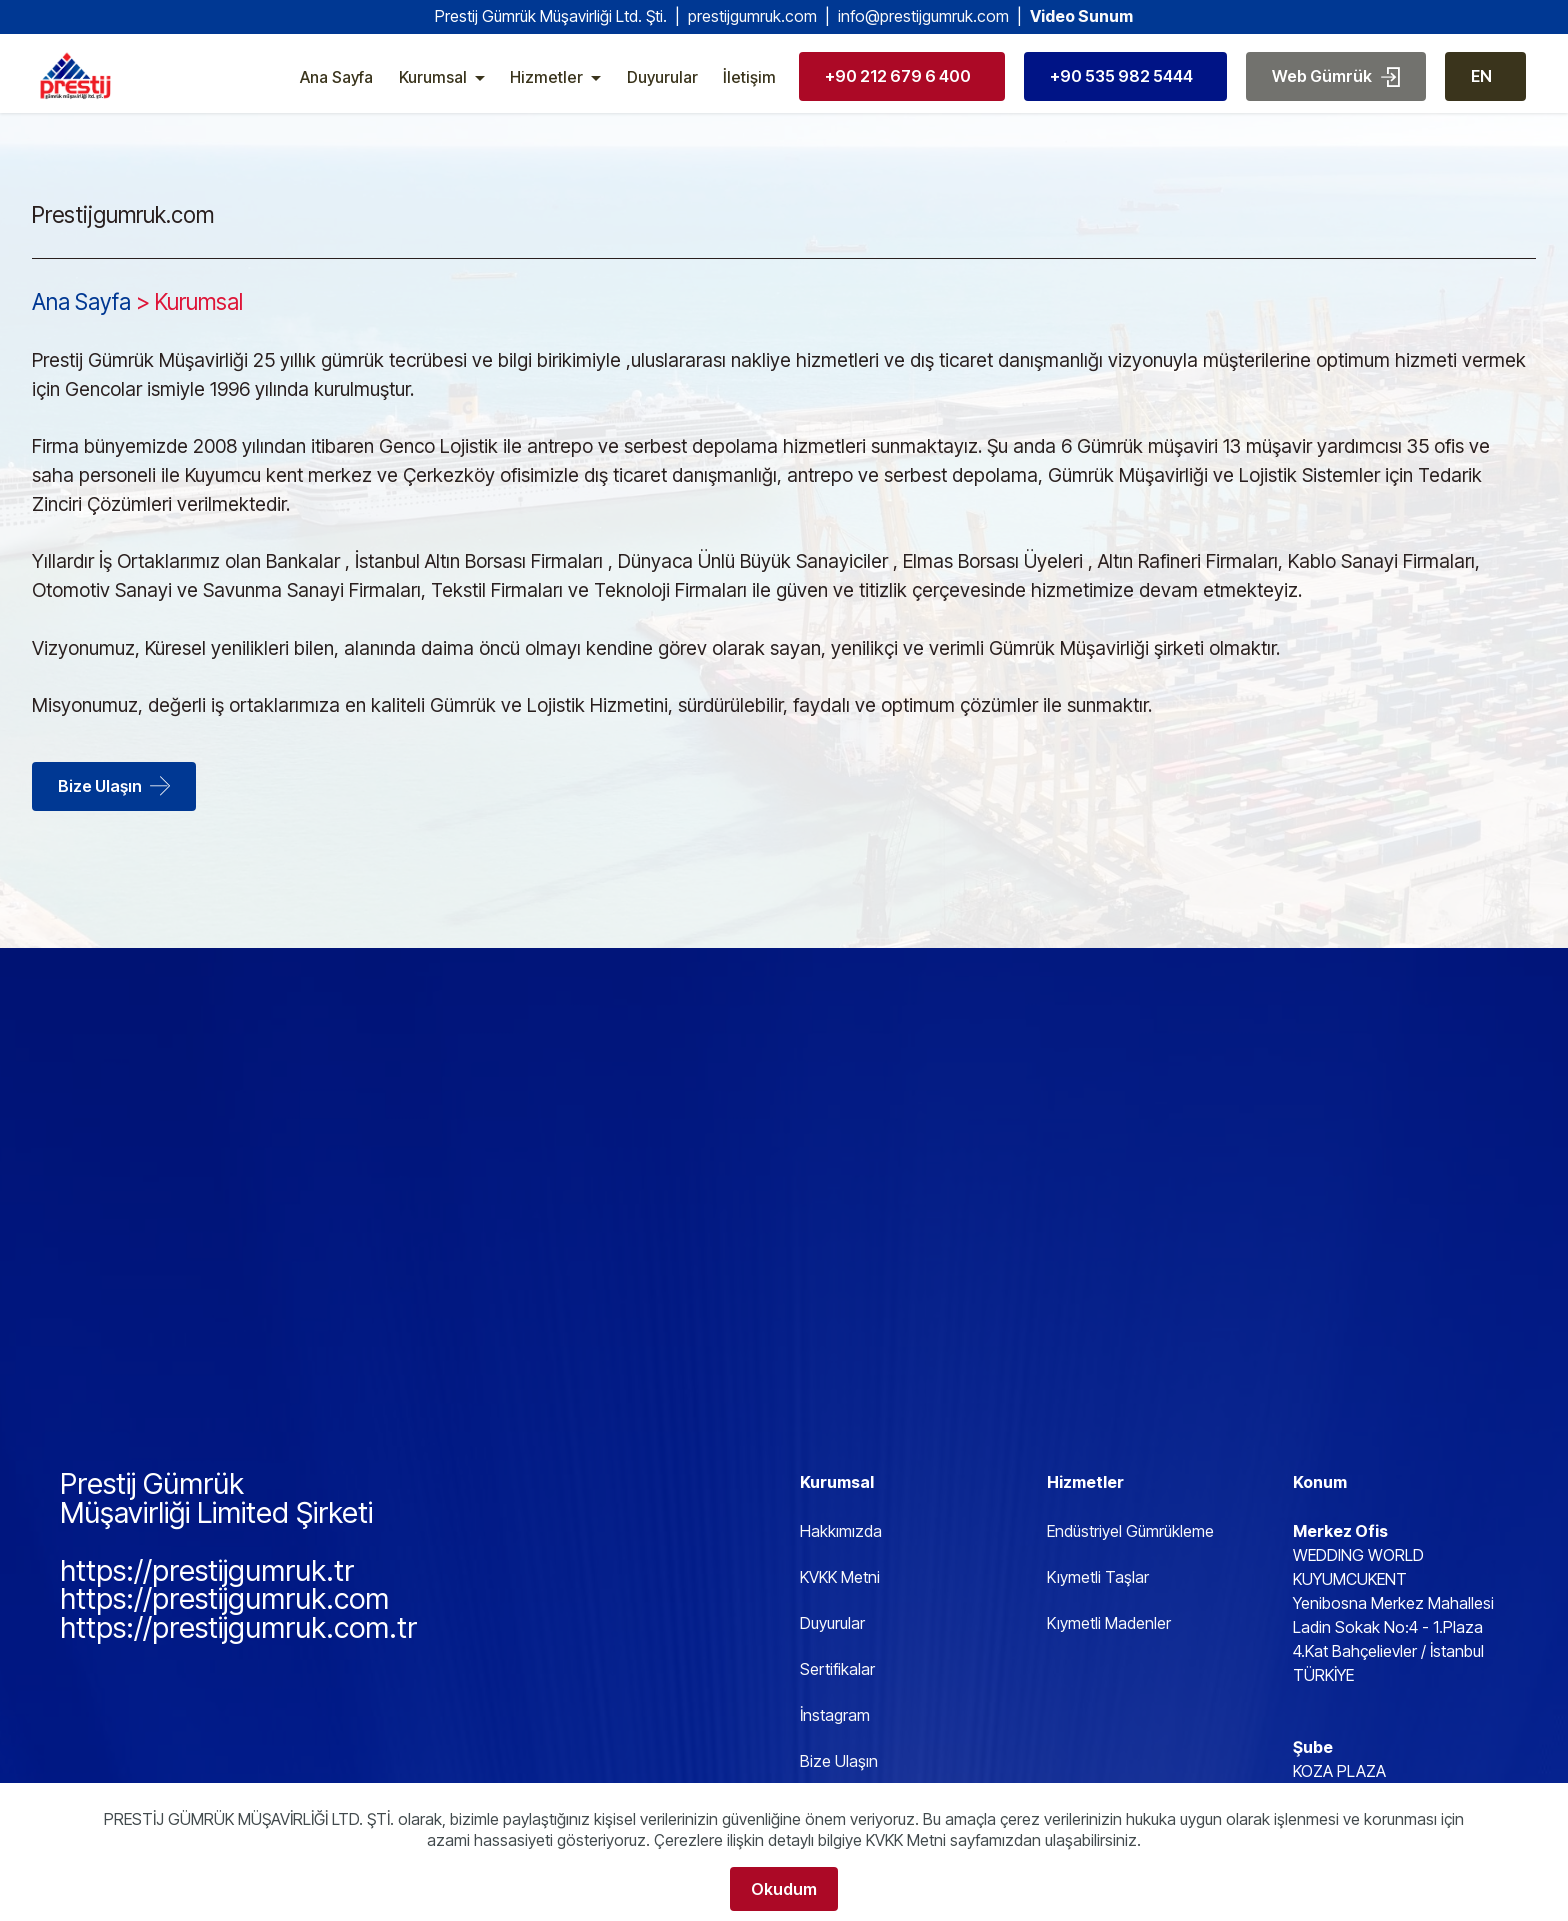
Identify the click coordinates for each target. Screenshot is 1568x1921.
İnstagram (835, 1715)
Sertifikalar (837, 1669)
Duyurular (662, 90)
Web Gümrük (1336, 89)
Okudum (784, 1889)
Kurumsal (433, 90)
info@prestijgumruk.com (923, 16)
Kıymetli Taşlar (1098, 1577)
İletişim (749, 90)
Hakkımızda (841, 1531)
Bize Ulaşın (114, 786)
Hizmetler (546, 90)
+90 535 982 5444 (1121, 89)
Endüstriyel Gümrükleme (1130, 1531)
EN (1481, 89)
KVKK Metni (840, 1577)
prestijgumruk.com (752, 16)
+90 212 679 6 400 (898, 89)
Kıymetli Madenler (1109, 1623)
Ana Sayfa (336, 90)
